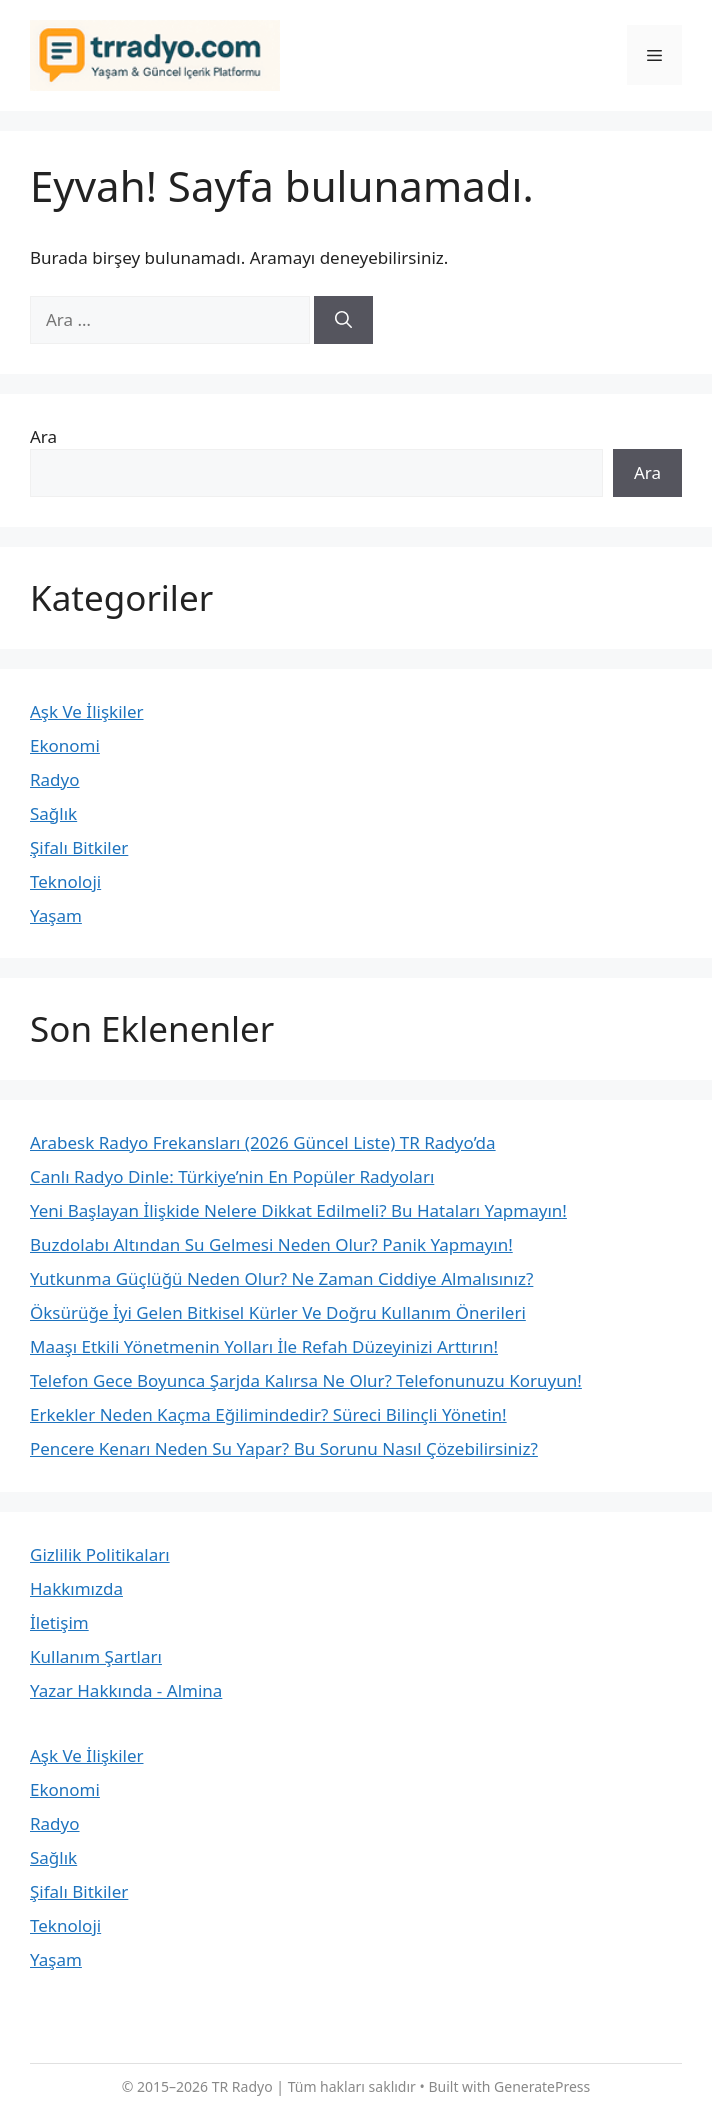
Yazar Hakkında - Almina (126, 1690)
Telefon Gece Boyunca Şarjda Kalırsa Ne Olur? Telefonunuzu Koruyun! (306, 1380)
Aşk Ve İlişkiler (87, 711)
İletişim (59, 1622)
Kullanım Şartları (96, 1656)
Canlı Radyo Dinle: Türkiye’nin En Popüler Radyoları (232, 1176)
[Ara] (343, 320)
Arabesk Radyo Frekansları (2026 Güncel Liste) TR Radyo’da (263, 1142)
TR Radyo (242, 2086)
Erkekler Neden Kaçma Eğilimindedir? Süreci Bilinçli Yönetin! (268, 1414)
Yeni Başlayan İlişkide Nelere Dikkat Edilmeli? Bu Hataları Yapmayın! (298, 1210)
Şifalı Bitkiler (79, 847)
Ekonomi (65, 745)
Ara (43, 436)
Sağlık (53, 813)
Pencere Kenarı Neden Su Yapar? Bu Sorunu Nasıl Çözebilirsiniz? (284, 1448)
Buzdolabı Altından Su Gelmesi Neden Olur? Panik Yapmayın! (271, 1244)
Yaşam (56, 915)
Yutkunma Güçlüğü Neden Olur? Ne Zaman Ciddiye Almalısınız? (281, 1278)
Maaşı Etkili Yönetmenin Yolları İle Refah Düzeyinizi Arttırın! (264, 1346)
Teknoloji (65, 881)
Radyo (55, 779)
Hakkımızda (76, 1588)
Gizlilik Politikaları (100, 1554)
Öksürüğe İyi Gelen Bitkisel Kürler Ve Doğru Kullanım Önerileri (278, 1312)
